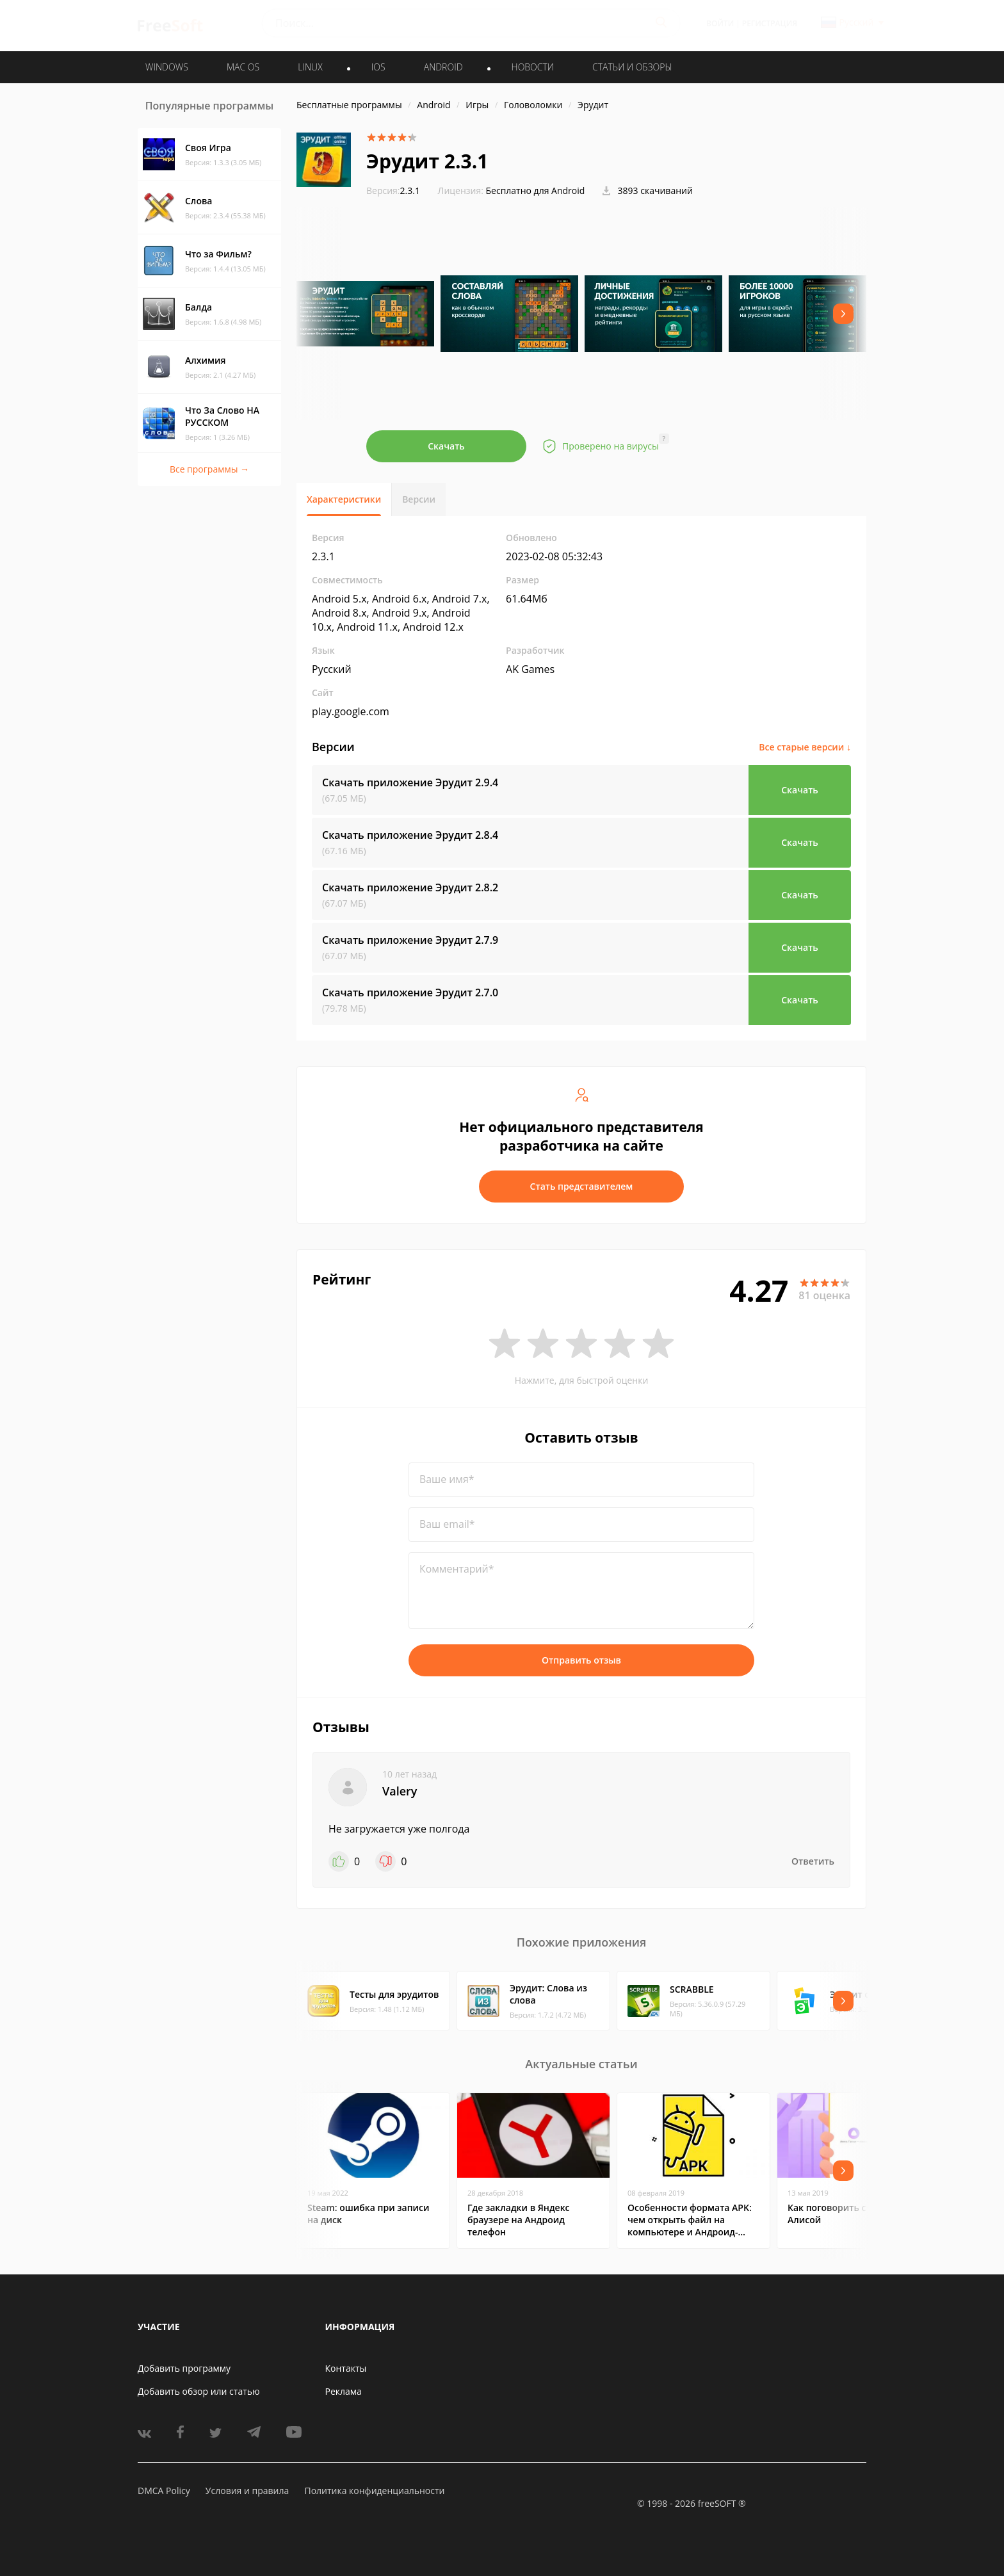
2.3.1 (393, 190)
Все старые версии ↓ (805, 747)
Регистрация (769, 23)
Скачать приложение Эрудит (410, 782)
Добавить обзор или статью (199, 2391)
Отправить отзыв (581, 1660)
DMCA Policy (164, 2490)
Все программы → (209, 469)
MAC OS (243, 67)
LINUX (310, 67)
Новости (533, 67)
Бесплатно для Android (535, 190)
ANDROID (443, 67)
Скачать (446, 446)
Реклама (343, 2391)
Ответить (812, 1861)
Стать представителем (581, 1186)
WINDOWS (166, 67)
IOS (378, 67)
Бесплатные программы (349, 105)
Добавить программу (184, 2368)
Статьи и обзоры (632, 67)
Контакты (346, 2368)
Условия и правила (247, 2490)
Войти (720, 23)
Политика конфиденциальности (374, 2490)
